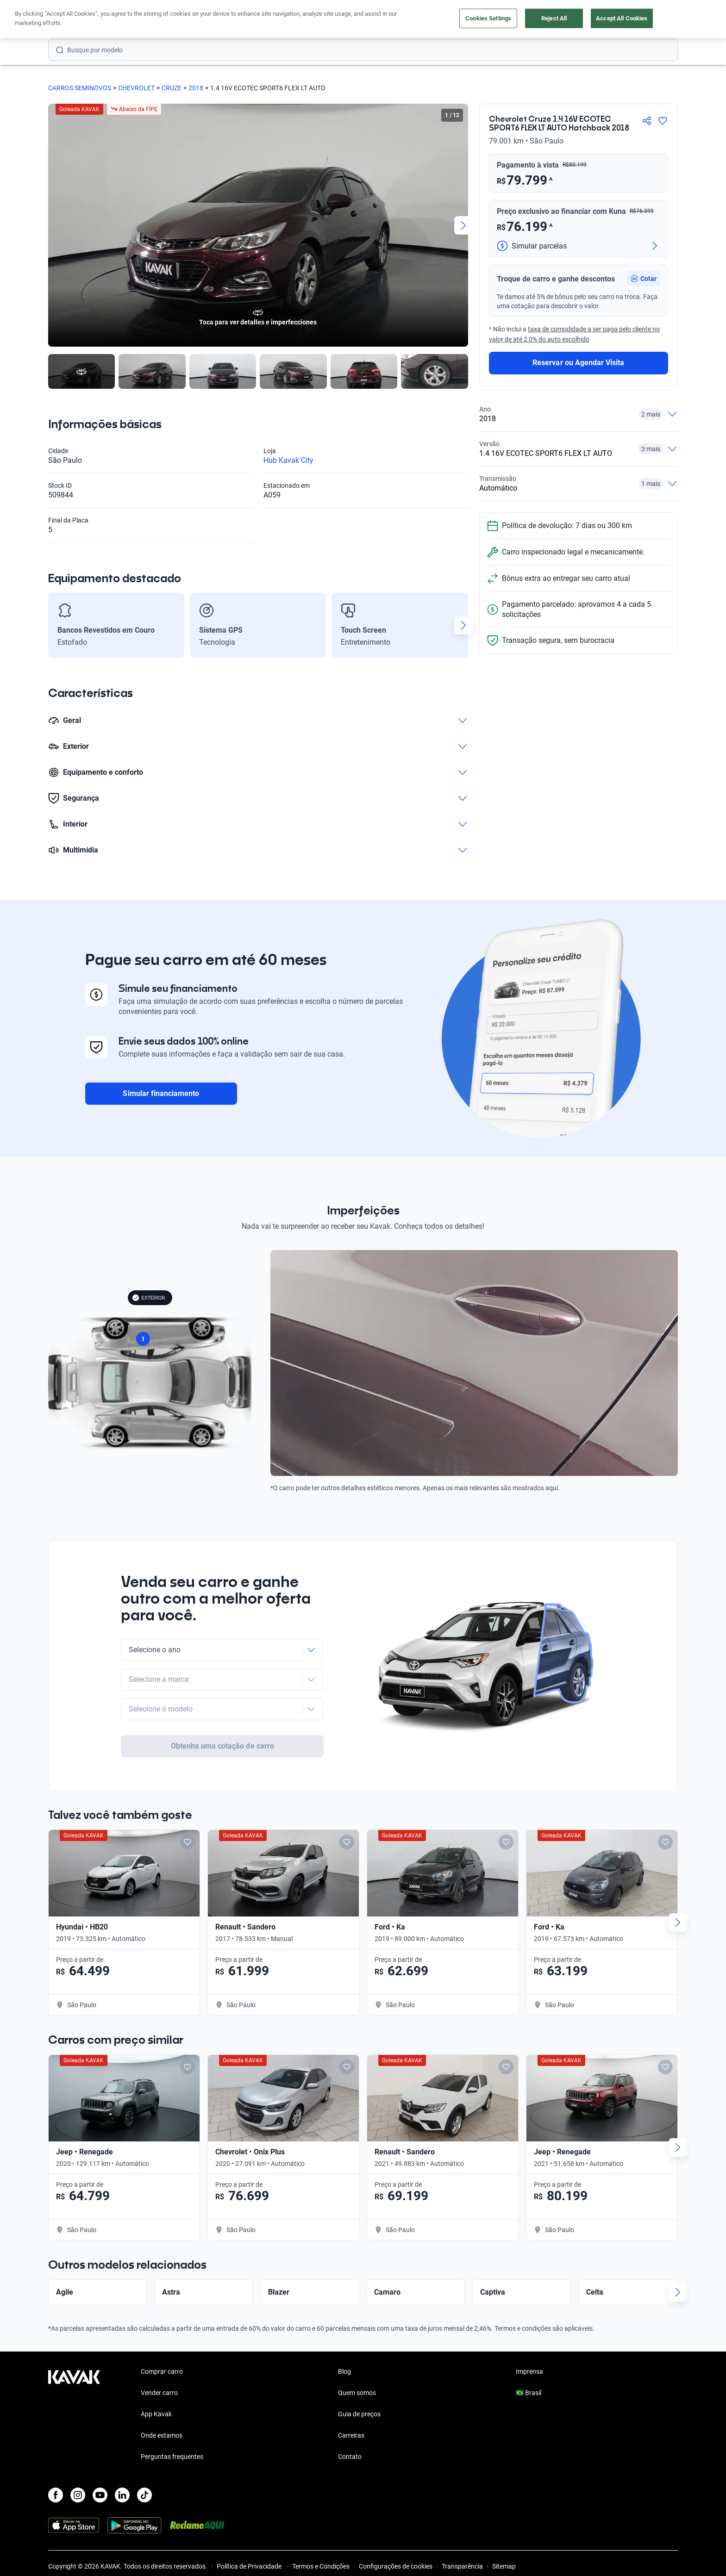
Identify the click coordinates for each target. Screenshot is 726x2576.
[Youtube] (100, 2461)
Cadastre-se (651, 19)
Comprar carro (273, 19)
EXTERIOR (148, 1297)
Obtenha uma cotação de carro (222, 1710)
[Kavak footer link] (74, 2381)
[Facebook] (55, 2461)
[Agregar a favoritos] (662, 120)
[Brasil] (581, 19)
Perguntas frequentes (172, 2423)
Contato (350, 2423)
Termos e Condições (321, 2532)
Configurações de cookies (395, 2532)
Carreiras (351, 2401)
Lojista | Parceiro (395, 19)
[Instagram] (77, 2461)
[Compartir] (646, 120)
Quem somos (357, 2359)
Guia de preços (359, 2380)
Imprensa (529, 2337)
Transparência (462, 2532)
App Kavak (156, 2380)
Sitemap (504, 2532)
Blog (344, 2337)
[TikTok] (144, 2461)
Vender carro (332, 19)
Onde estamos (161, 2401)
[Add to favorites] (187, 1808)
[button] (643, 278)
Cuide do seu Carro (468, 19)
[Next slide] (463, 225)
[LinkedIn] (122, 2461)
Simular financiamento (161, 1093)
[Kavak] (74, 19)
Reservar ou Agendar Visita (578, 362)
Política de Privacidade (250, 2532)
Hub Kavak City (288, 460)
